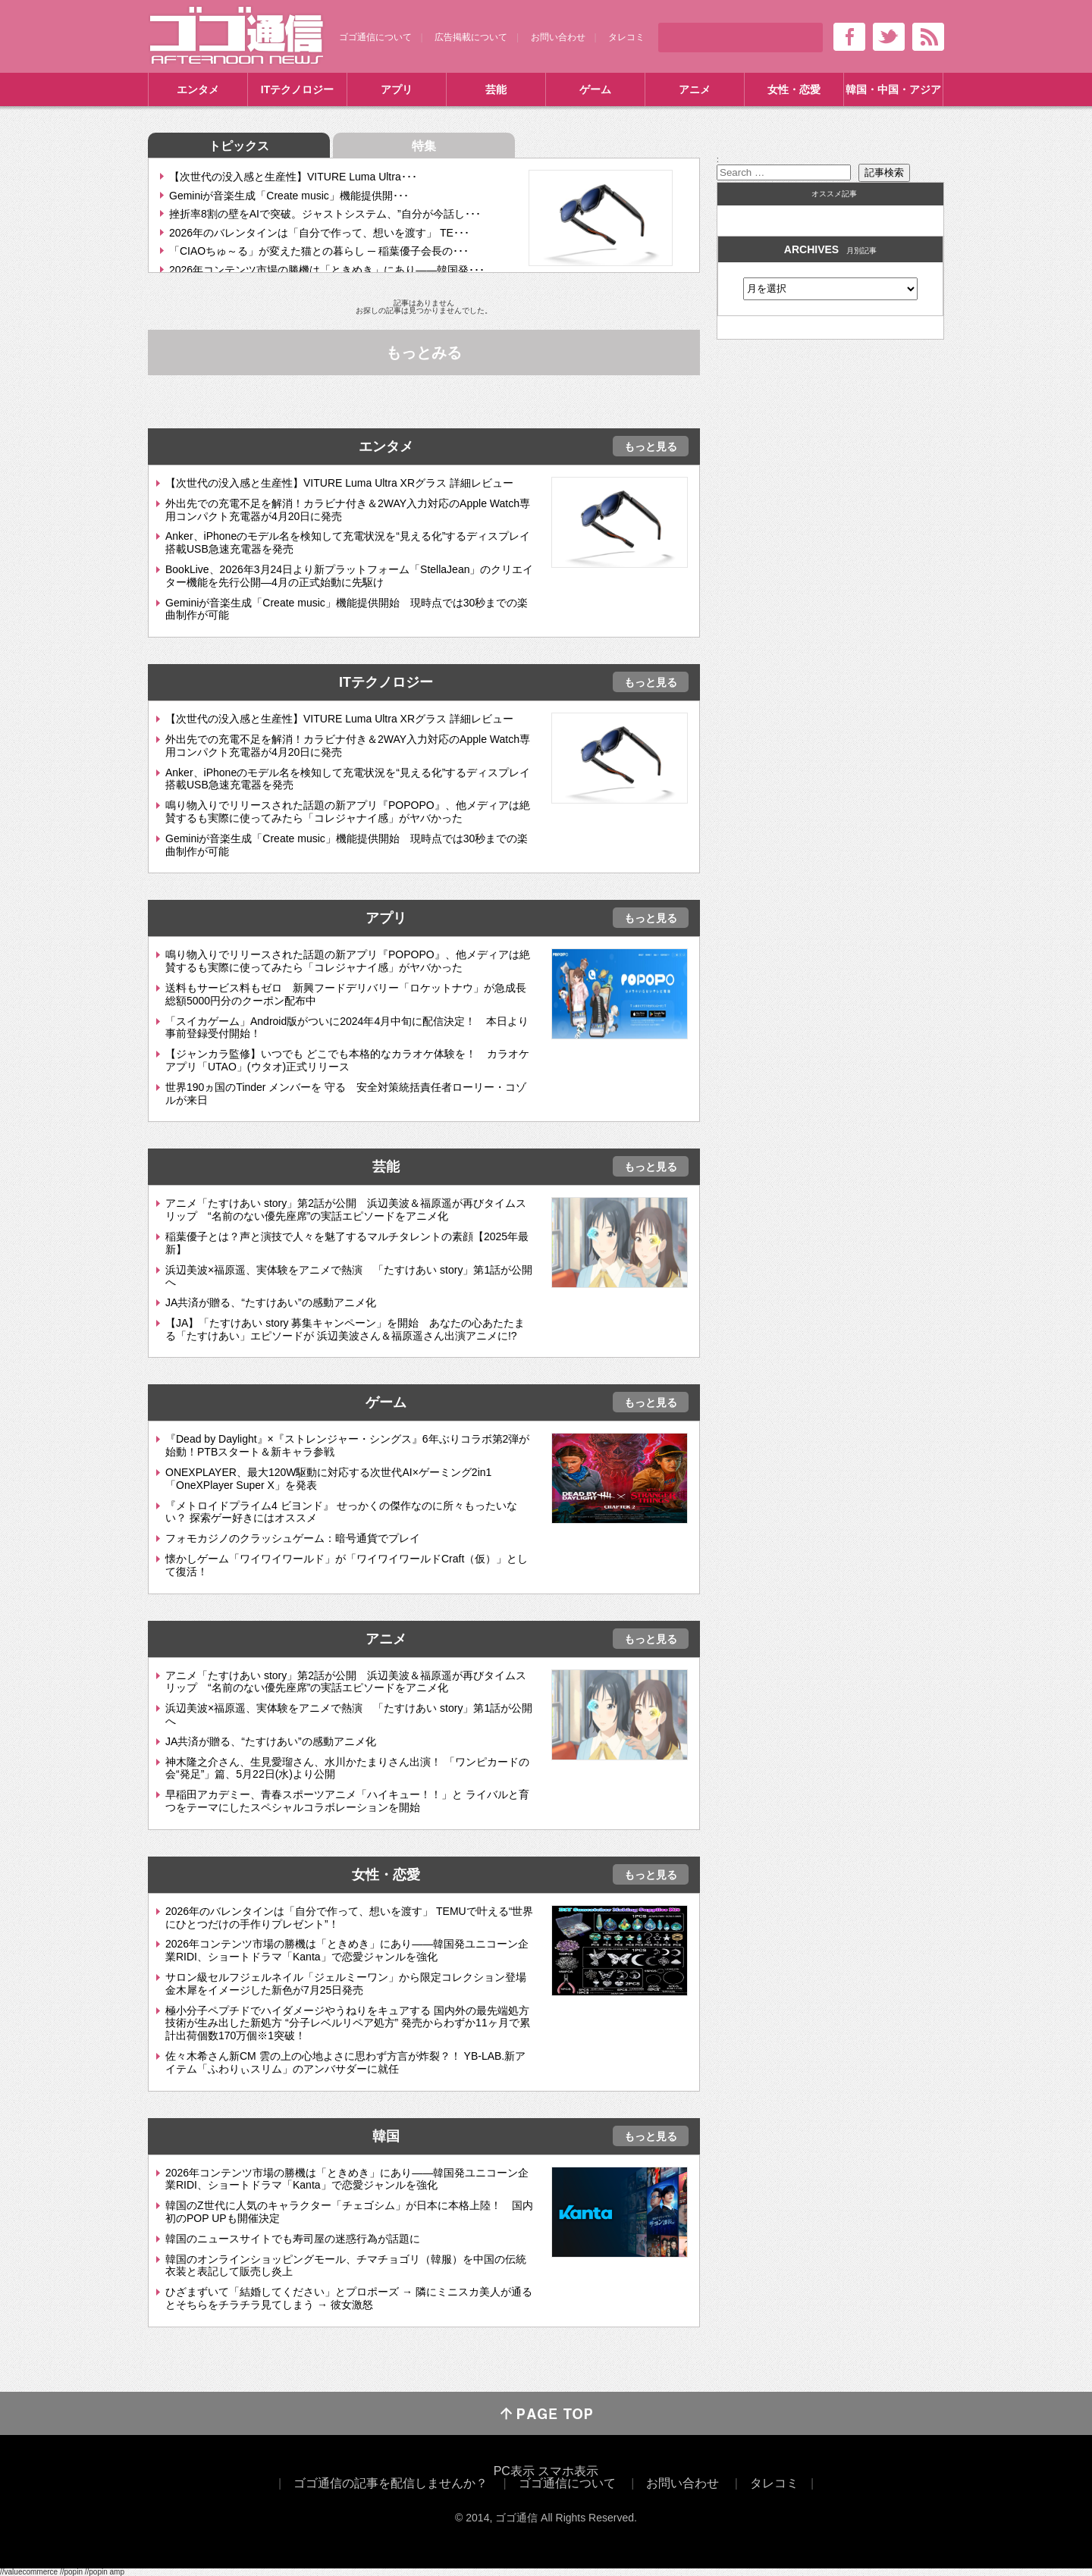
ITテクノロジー (297, 89)
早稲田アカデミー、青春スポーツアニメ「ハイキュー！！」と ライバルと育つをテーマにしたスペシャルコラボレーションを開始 (347, 1800)
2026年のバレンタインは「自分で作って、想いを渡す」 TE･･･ (319, 233)
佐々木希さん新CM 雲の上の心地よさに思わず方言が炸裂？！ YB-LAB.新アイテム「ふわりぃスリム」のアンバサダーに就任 (345, 2062)
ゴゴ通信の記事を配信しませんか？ (390, 2483)
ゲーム (595, 89)
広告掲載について (471, 37)
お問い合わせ (558, 37)
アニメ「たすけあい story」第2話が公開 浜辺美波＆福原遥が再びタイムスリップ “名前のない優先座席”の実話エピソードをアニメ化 (345, 1209)
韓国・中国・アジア (893, 89)
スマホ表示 (568, 2471)
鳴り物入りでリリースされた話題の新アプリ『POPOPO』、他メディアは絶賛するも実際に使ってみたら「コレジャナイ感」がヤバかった (347, 811)
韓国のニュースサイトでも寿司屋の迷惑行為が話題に (292, 2239)
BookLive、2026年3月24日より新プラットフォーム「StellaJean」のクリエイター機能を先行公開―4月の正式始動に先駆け (349, 575)
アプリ (397, 89)
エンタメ (198, 89)
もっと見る (650, 446)
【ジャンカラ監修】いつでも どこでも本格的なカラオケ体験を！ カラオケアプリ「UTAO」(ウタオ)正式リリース (347, 1060)
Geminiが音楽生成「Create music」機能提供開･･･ (289, 196)
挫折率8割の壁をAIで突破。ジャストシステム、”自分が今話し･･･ (325, 214)
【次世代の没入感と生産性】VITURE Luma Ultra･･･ (293, 177)
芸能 (496, 89)
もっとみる (424, 352)
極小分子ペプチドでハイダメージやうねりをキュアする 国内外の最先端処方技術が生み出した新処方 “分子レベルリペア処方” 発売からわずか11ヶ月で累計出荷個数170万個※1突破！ (347, 2023)
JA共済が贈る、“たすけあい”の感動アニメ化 (270, 1302)
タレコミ (626, 37)
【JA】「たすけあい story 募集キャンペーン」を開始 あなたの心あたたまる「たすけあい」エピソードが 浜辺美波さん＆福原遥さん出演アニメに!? (345, 1329)
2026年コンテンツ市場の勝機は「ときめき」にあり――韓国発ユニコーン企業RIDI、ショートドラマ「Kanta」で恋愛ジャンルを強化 (347, 1950)
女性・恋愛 (794, 89)
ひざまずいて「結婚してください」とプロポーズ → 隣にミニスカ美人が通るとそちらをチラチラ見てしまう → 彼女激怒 (348, 2298)
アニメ (695, 89)
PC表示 (514, 2471)
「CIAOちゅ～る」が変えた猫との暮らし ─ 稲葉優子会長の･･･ (319, 251)
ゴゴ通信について (375, 37)
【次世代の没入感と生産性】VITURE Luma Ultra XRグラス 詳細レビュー (339, 483)
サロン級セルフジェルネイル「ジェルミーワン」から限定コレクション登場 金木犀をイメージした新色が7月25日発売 (351, 1983)
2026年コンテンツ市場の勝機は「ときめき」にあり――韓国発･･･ (327, 270)
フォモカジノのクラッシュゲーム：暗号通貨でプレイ (292, 1538)
